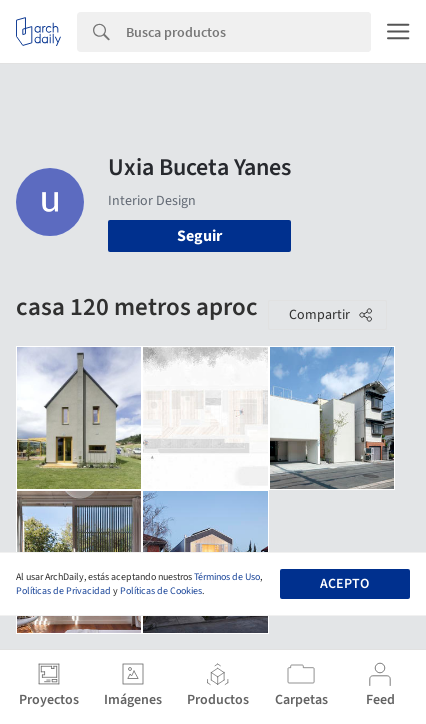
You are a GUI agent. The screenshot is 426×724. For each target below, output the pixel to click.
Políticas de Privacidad (63, 591)
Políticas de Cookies (161, 591)
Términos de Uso (227, 577)
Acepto (344, 584)
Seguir (199, 236)
